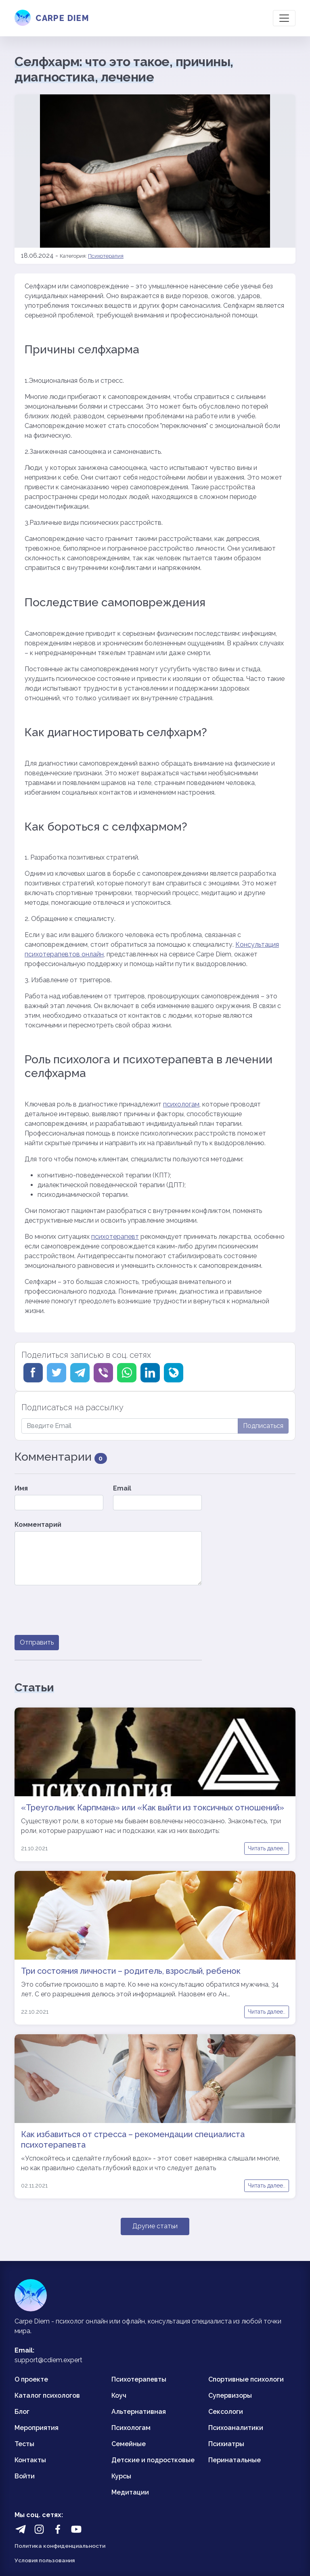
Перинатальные (234, 2460)
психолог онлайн (82, 2321)
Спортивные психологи (246, 2379)
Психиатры (226, 2444)
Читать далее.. (266, 1848)
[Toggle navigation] (284, 18)
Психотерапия (106, 256)
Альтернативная (138, 2411)
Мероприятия (37, 2428)
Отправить (37, 1642)
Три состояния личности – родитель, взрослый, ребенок (131, 1971)
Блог (22, 2411)
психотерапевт (115, 1236)
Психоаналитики (235, 2428)
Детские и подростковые (153, 2460)
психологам (181, 1104)
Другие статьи (155, 2226)
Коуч (118, 2395)
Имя (21, 1488)
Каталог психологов (47, 2395)
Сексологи (225, 2411)
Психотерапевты (138, 2379)
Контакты (30, 2460)
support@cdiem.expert (48, 2360)
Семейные (128, 2444)
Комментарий (38, 1524)
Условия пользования (45, 2560)
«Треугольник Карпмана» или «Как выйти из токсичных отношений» (152, 1807)
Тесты (24, 2444)
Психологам (131, 2428)
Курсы (121, 2476)
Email (122, 1488)
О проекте (31, 2379)
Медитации (130, 2492)
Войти (25, 2476)
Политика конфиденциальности (60, 2546)
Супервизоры (230, 2395)
